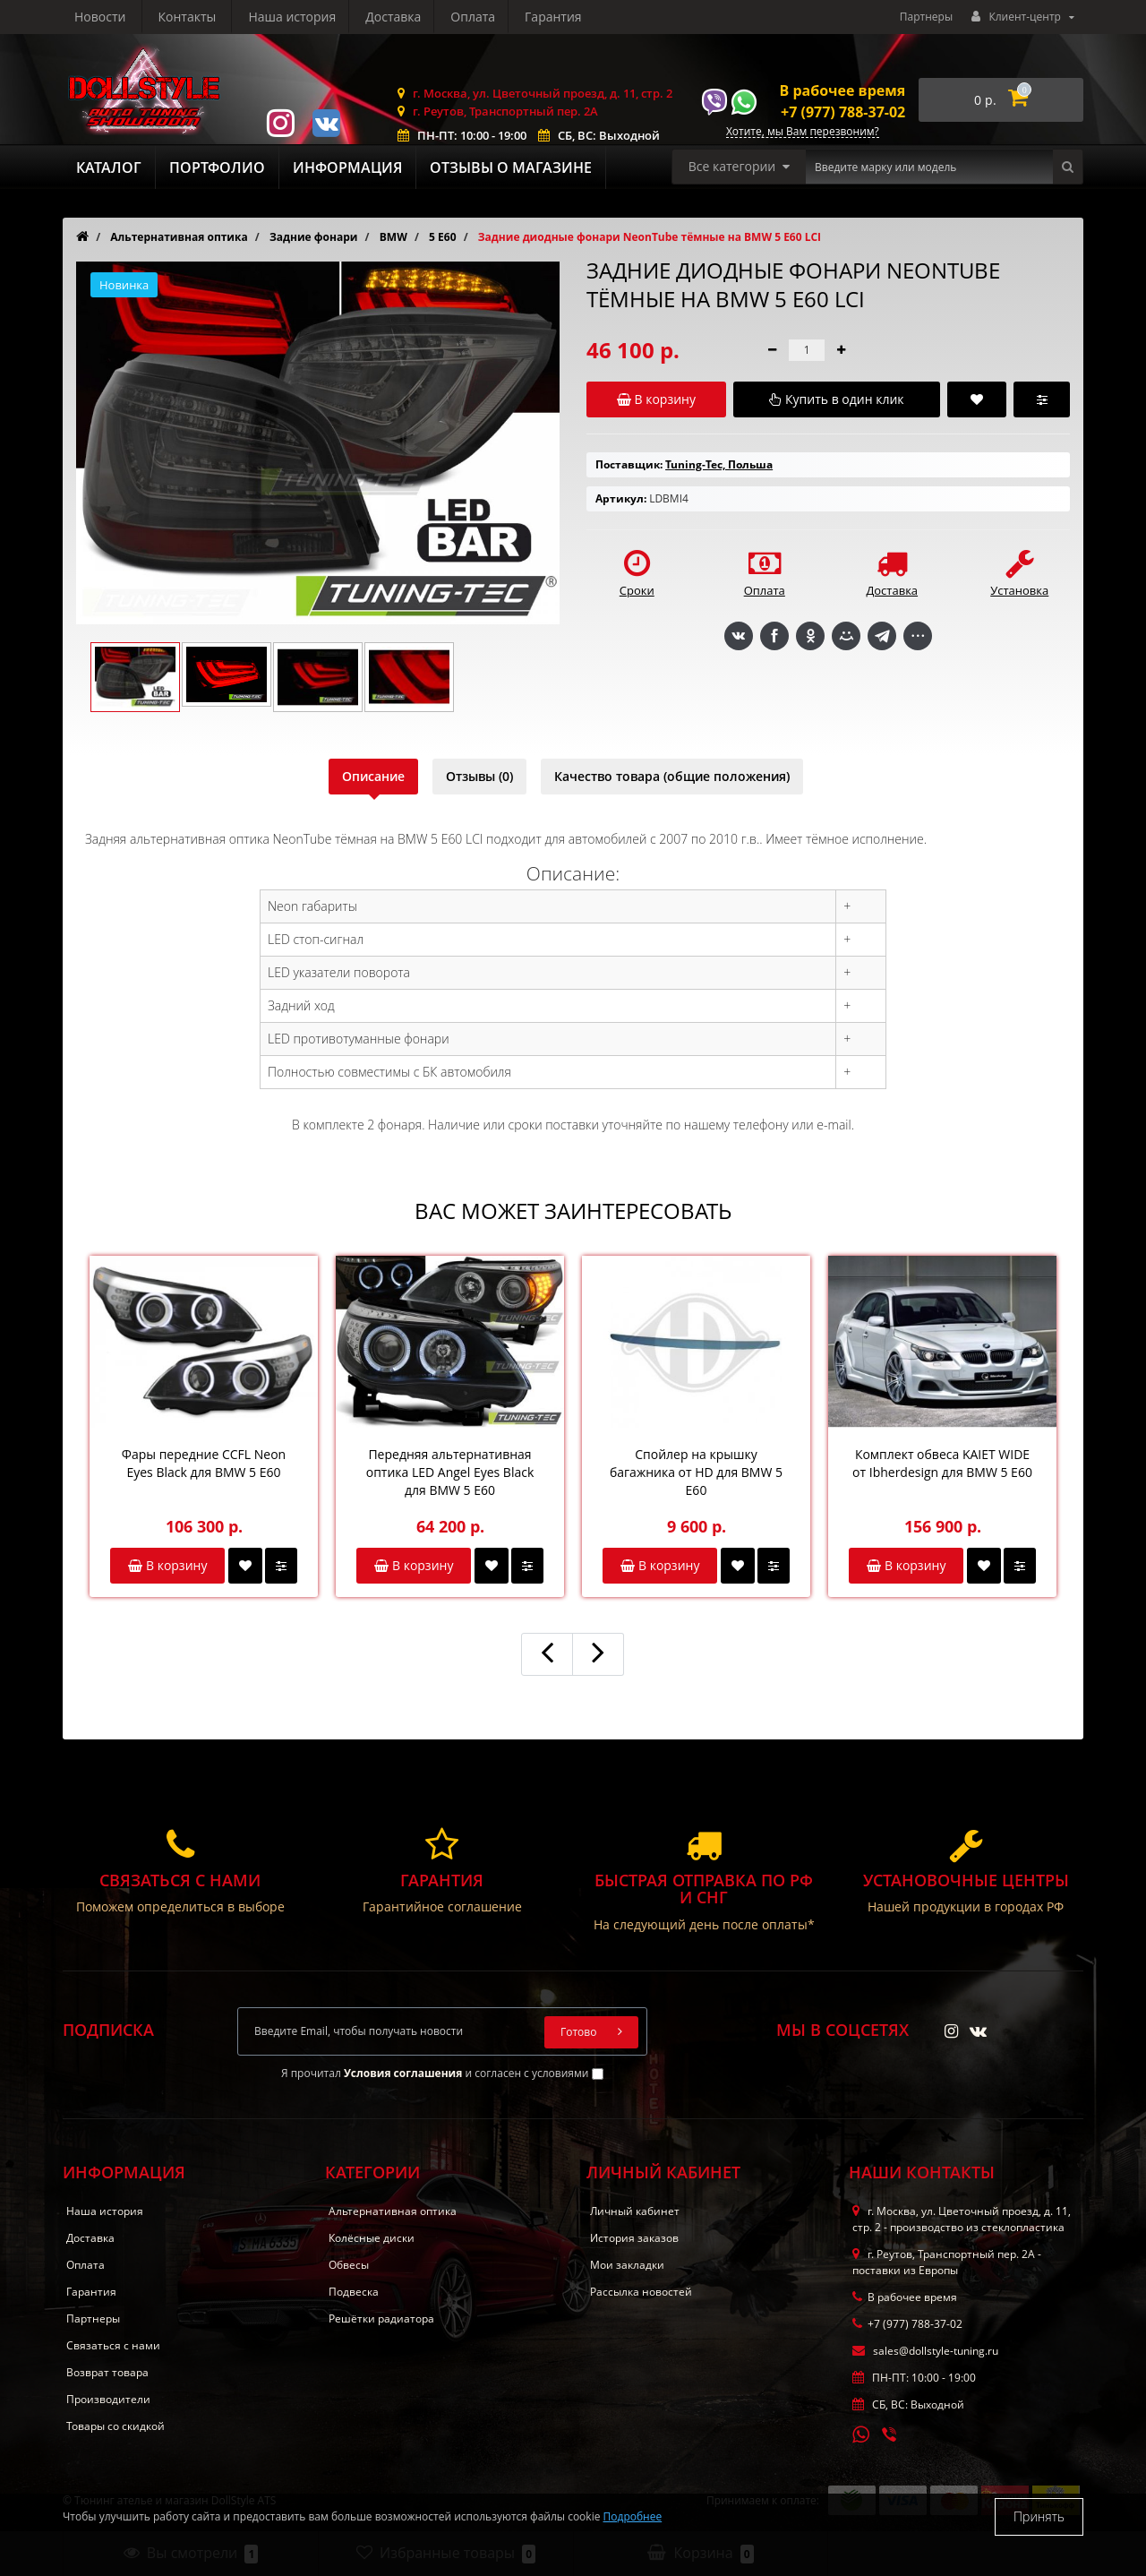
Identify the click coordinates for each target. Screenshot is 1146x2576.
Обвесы (349, 2264)
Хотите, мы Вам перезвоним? (802, 132)
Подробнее (633, 2516)
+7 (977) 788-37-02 (843, 112)
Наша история (118, 16)
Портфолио (217, 167)
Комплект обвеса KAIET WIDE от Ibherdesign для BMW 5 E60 (942, 1463)
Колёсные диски (372, 2237)
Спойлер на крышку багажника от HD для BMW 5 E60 (696, 1472)
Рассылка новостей (641, 2291)
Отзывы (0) (479, 776)
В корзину (167, 1565)
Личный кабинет (635, 2211)
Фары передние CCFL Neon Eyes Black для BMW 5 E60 (204, 1463)
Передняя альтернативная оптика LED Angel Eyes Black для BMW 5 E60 (450, 1472)
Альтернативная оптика (393, 2211)
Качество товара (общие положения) (672, 776)
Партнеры (926, 16)
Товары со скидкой (115, 2426)
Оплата (304, 16)
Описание (373, 776)
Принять (1039, 2516)
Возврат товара (107, 2372)
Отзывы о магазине (511, 167)
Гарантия (387, 16)
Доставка (222, 16)
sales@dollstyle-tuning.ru (925, 2350)
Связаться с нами (113, 2345)
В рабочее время (843, 90)
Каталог (108, 167)
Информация (347, 167)
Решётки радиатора (381, 2318)
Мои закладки (627, 2264)
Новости (474, 16)
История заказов (634, 2237)
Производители (108, 2399)
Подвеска (354, 2291)
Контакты (561, 16)
